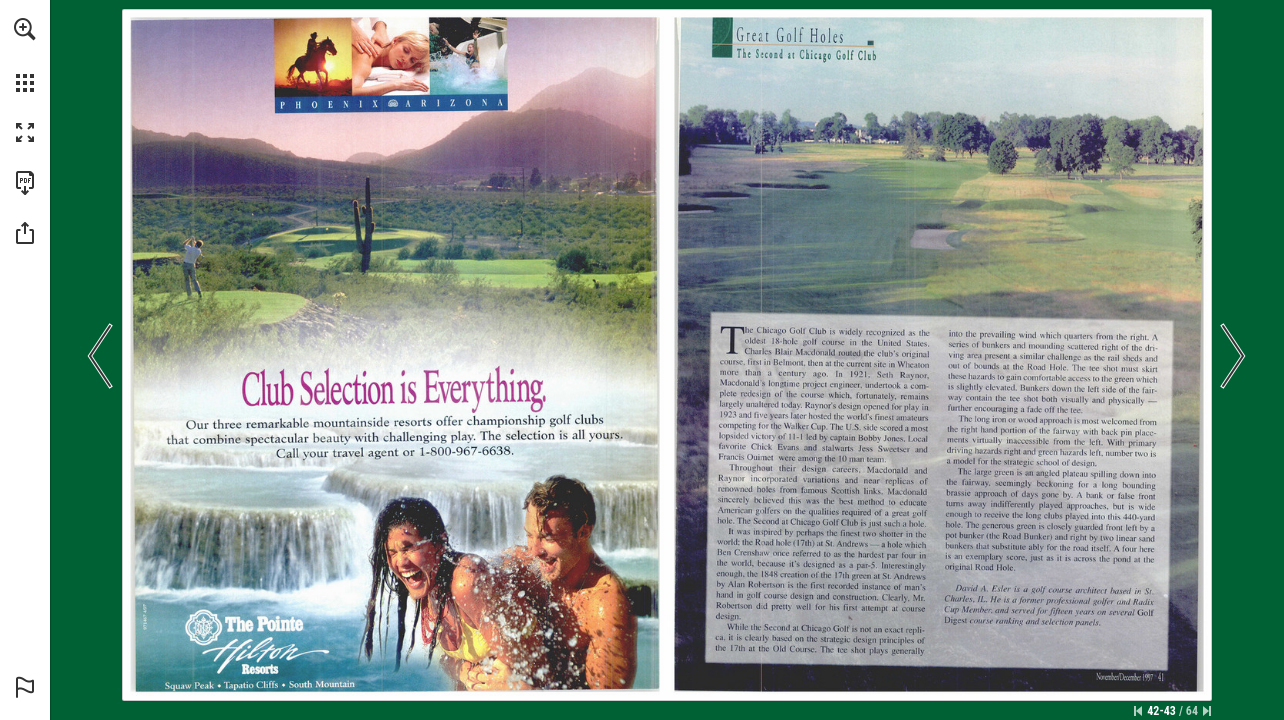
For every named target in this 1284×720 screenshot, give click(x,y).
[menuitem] (25, 55)
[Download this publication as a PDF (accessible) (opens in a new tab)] (25, 183)
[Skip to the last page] (1207, 711)
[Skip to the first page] (1138, 711)
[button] (25, 29)
